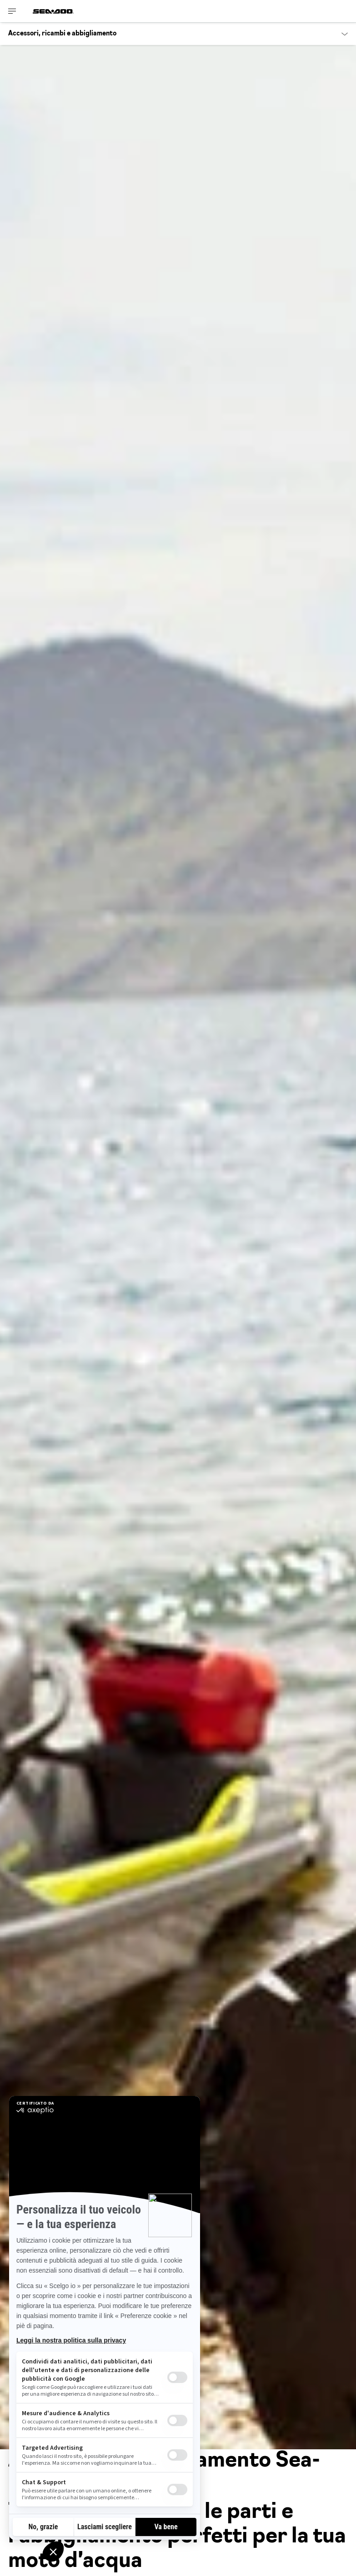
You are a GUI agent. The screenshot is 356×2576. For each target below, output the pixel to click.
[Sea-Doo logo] (53, 11)
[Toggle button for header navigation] (12, 11)
